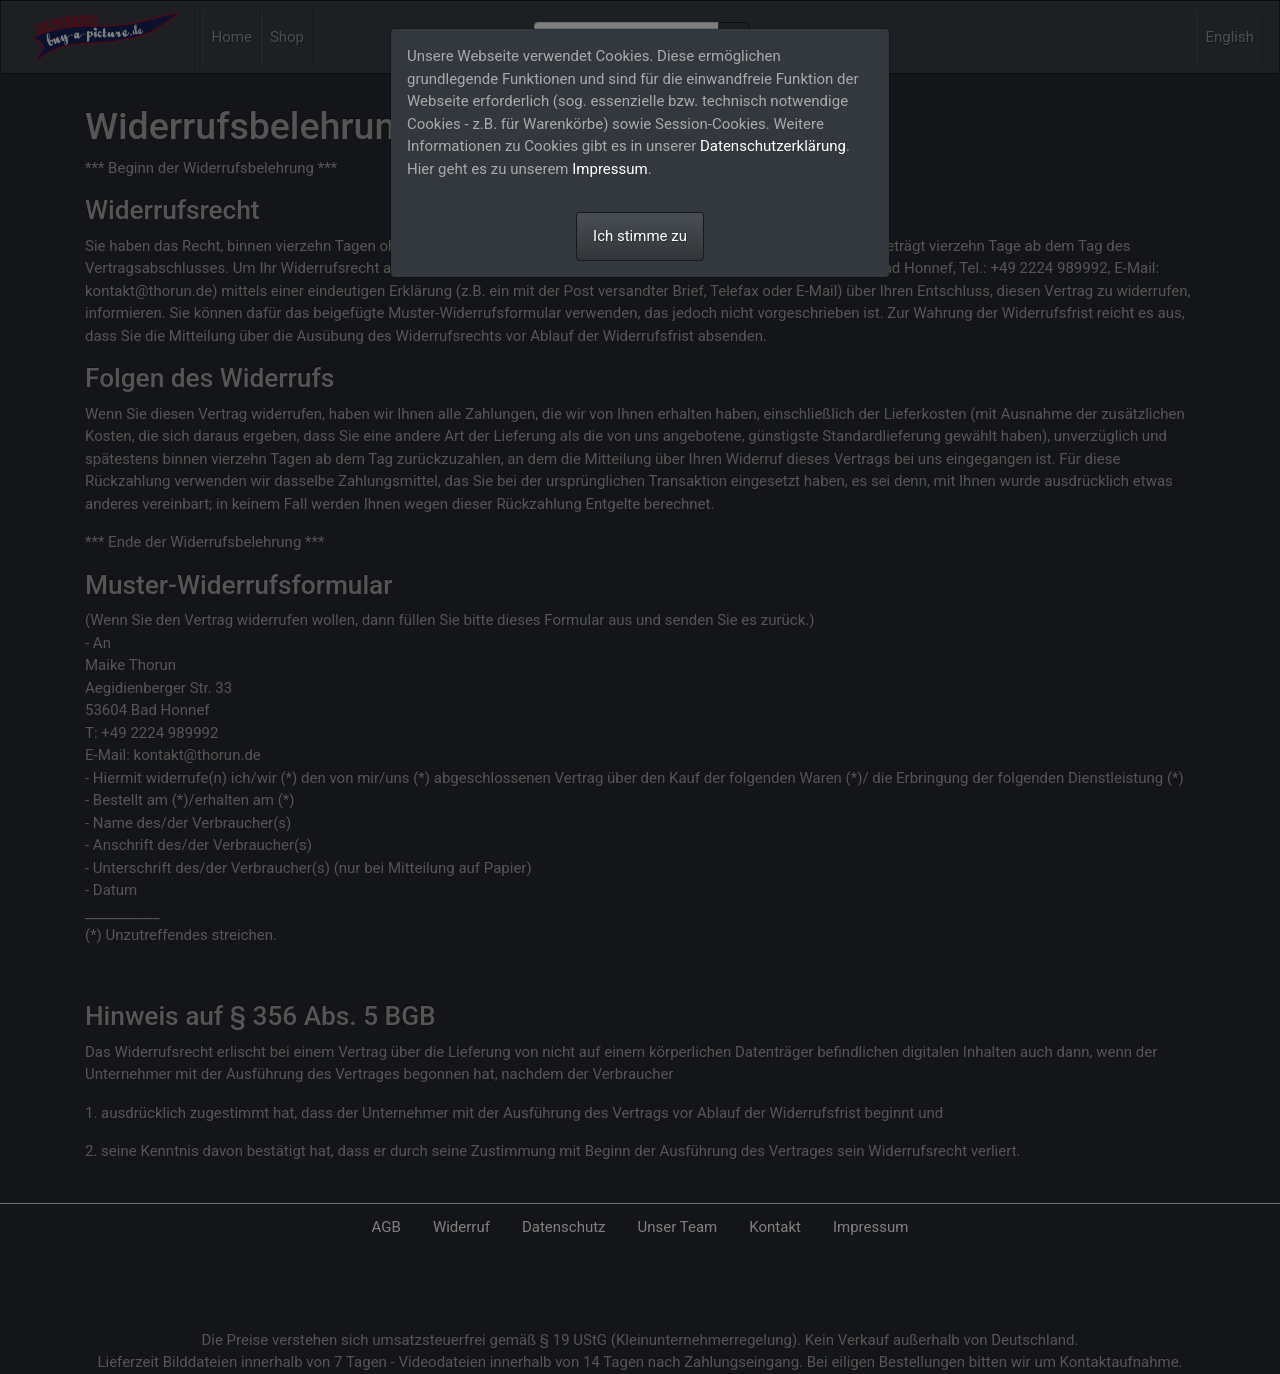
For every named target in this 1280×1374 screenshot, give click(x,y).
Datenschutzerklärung (773, 146)
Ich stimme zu (640, 236)
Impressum (609, 169)
